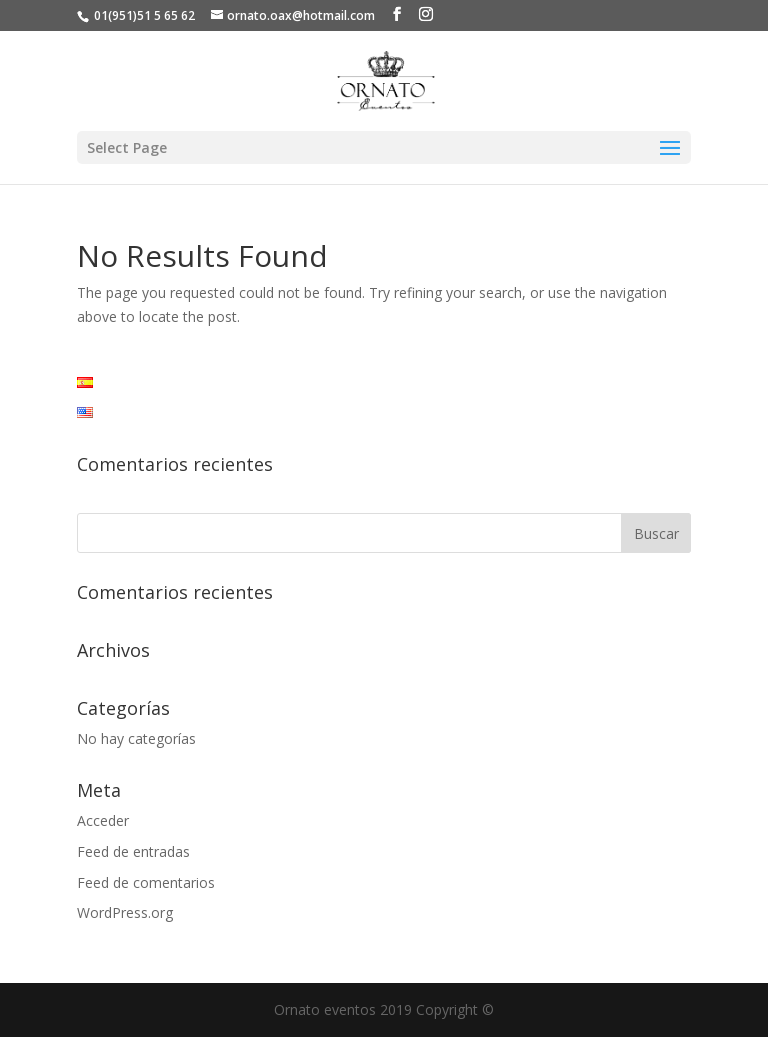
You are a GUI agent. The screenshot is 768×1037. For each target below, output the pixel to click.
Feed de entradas (133, 851)
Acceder (103, 820)
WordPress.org (125, 912)
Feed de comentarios (146, 882)
